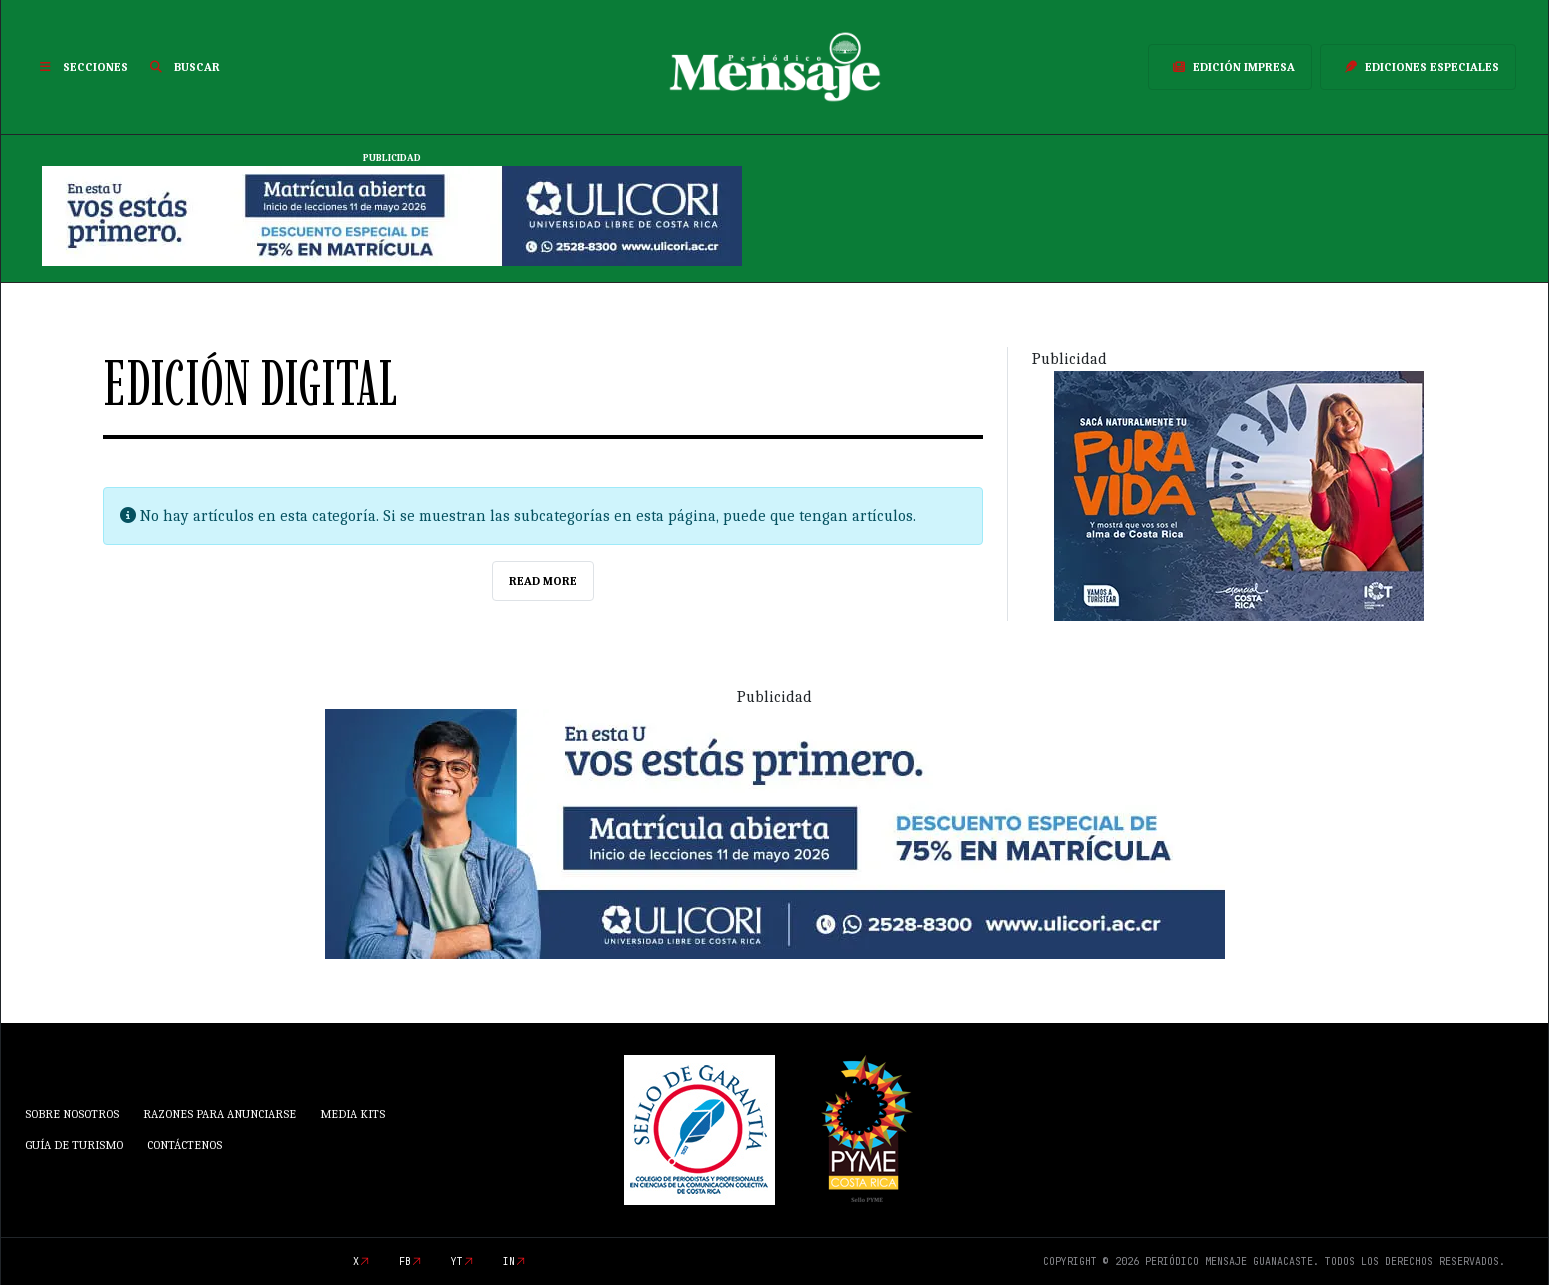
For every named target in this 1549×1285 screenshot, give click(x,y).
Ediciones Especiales (1418, 67)
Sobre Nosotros (72, 1114)
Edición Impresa (1230, 67)
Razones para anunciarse (219, 1114)
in (509, 1261)
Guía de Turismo (74, 1145)
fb (405, 1261)
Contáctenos (184, 1145)
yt (457, 1261)
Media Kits (352, 1114)
